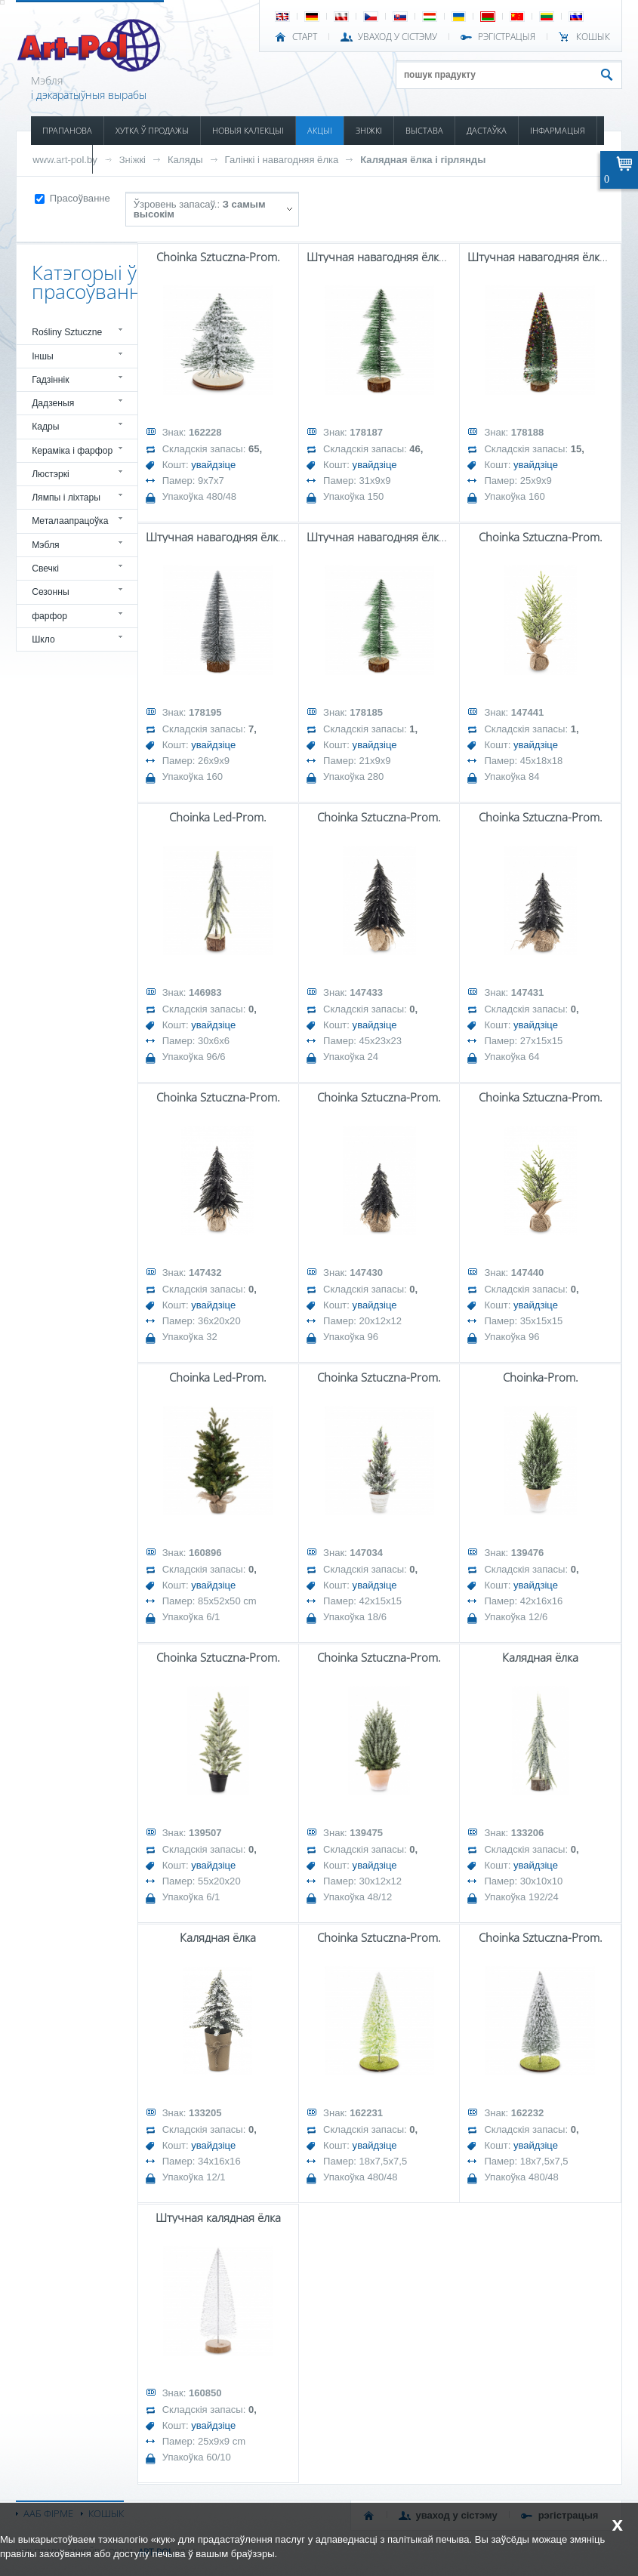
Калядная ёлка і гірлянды (422, 159)
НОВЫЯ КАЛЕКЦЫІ (248, 130)
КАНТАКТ (121, 159)
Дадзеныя (53, 403)
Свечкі (45, 568)
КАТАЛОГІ (61, 159)
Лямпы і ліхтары (66, 497)
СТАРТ (304, 37)
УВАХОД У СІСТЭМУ (397, 37)
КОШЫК (593, 37)
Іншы (43, 356)
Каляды (185, 159)
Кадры (45, 426)
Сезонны (50, 592)
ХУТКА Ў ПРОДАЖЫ (152, 130)
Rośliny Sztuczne (67, 332)
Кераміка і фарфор (72, 450)
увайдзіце (213, 464)
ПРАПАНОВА (67, 130)
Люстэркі (50, 474)
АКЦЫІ (319, 130)
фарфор (49, 616)
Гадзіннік (50, 379)
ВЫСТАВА (424, 130)
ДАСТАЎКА (487, 130)
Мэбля (45, 545)
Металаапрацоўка (70, 521)
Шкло (43, 639)
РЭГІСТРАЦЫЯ (506, 37)
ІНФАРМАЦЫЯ (557, 130)
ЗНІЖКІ (369, 130)
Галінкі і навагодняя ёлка (282, 159)
